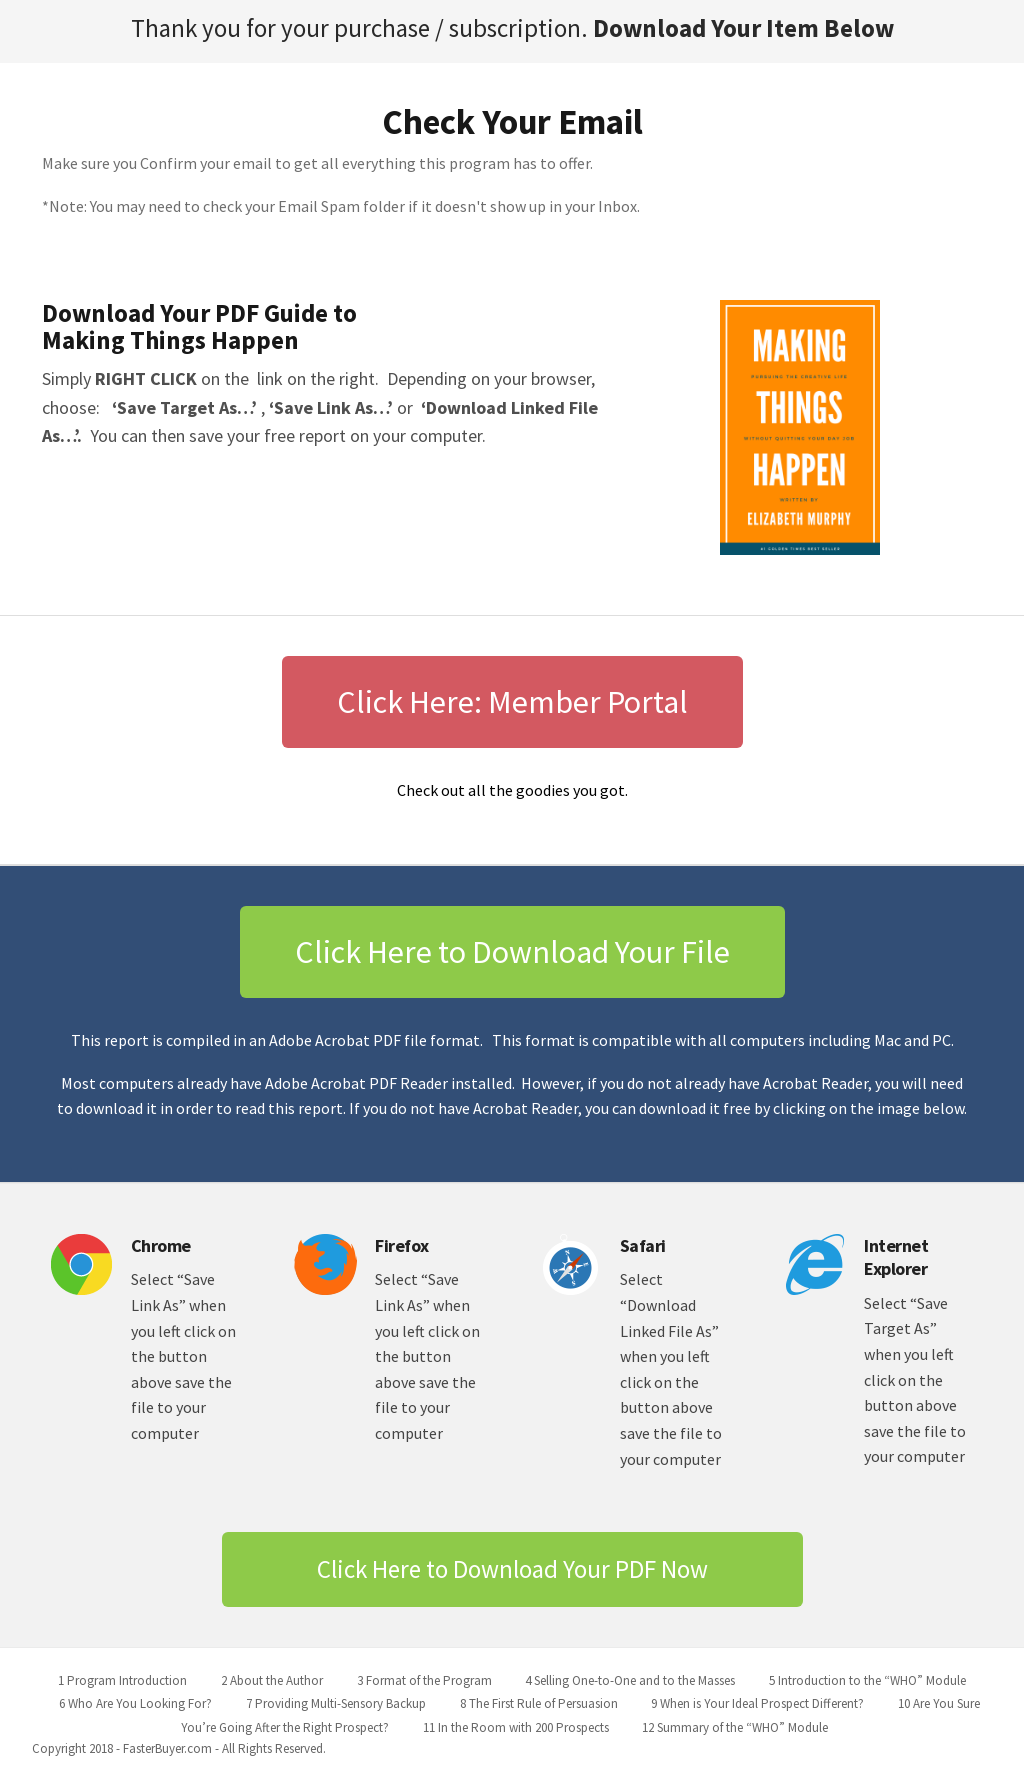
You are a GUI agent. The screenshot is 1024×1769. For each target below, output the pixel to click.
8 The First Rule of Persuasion (539, 1703)
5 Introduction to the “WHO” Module (867, 1680)
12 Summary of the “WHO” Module (735, 1727)
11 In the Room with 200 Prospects (516, 1727)
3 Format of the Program (424, 1680)
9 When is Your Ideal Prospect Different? (757, 1703)
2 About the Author (272, 1680)
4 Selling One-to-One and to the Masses (630, 1680)
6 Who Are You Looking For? (135, 1703)
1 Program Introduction (122, 1680)
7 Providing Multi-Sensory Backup (336, 1703)
